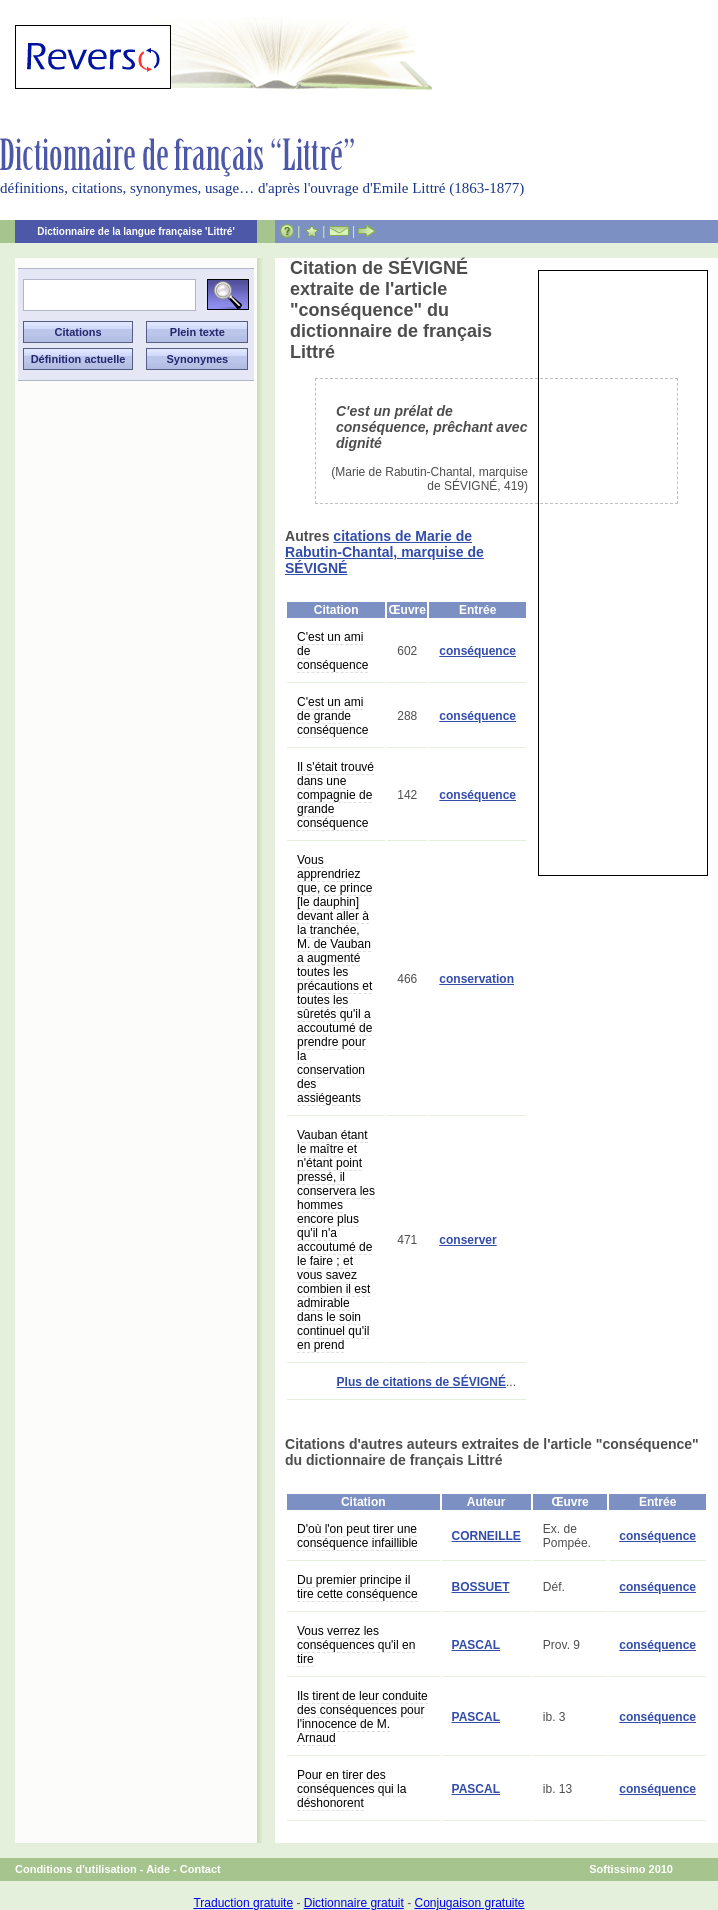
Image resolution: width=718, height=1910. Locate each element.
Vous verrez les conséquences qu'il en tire (356, 1645)
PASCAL (476, 1645)
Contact (200, 1869)
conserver (467, 1240)
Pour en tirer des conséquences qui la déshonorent (351, 1789)
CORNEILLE (486, 1536)
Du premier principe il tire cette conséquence (357, 1587)
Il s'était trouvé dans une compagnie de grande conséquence (335, 795)
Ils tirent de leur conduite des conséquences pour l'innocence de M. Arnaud (362, 1717)
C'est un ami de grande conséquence (332, 716)
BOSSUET (481, 1587)
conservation (476, 979)
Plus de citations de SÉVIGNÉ (421, 1382)
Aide (158, 1869)
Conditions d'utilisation (76, 1869)
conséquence (477, 651)
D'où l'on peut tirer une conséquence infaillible (357, 1536)
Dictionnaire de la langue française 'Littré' (136, 231)
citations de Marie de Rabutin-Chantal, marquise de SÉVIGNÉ (384, 552)
